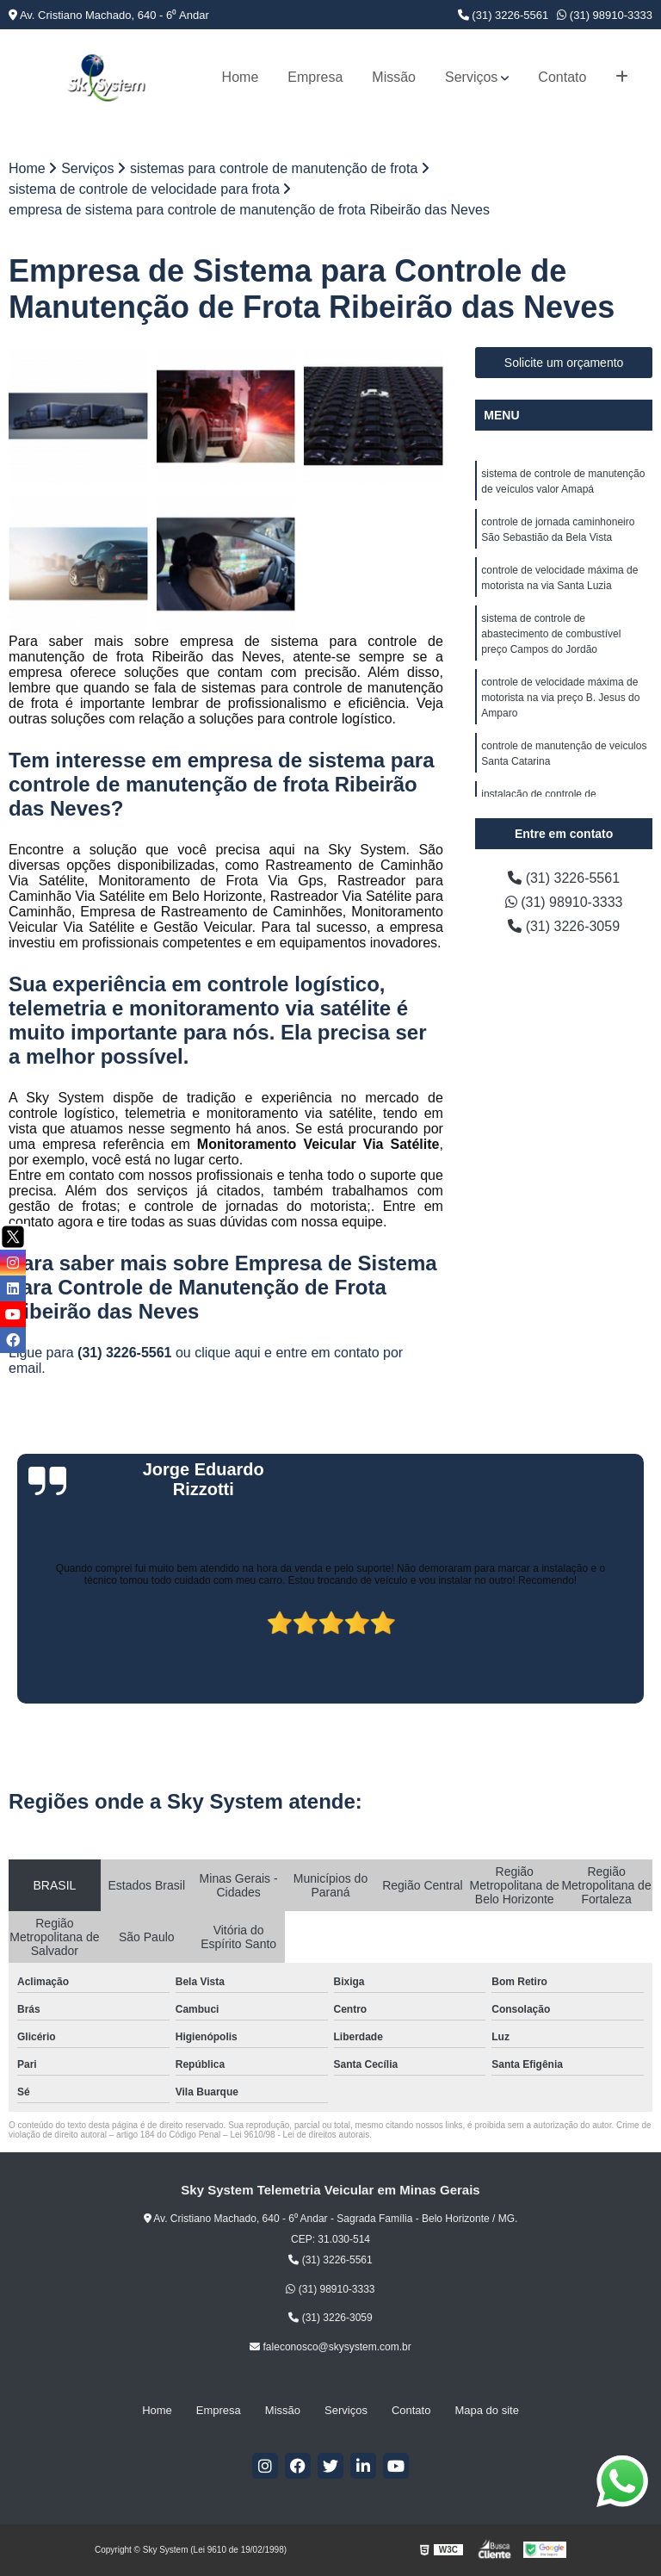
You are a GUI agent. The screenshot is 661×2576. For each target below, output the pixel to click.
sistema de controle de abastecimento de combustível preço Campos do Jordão (551, 633)
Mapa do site (486, 2410)
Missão (394, 77)
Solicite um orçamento (564, 362)
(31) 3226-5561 (503, 15)
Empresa (315, 77)
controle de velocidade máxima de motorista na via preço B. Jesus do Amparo (560, 697)
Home (240, 77)
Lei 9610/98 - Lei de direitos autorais (299, 2134)
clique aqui (228, 1352)
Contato (562, 77)
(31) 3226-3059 (564, 926)
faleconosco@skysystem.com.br (330, 2347)
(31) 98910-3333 (604, 15)
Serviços (471, 77)
